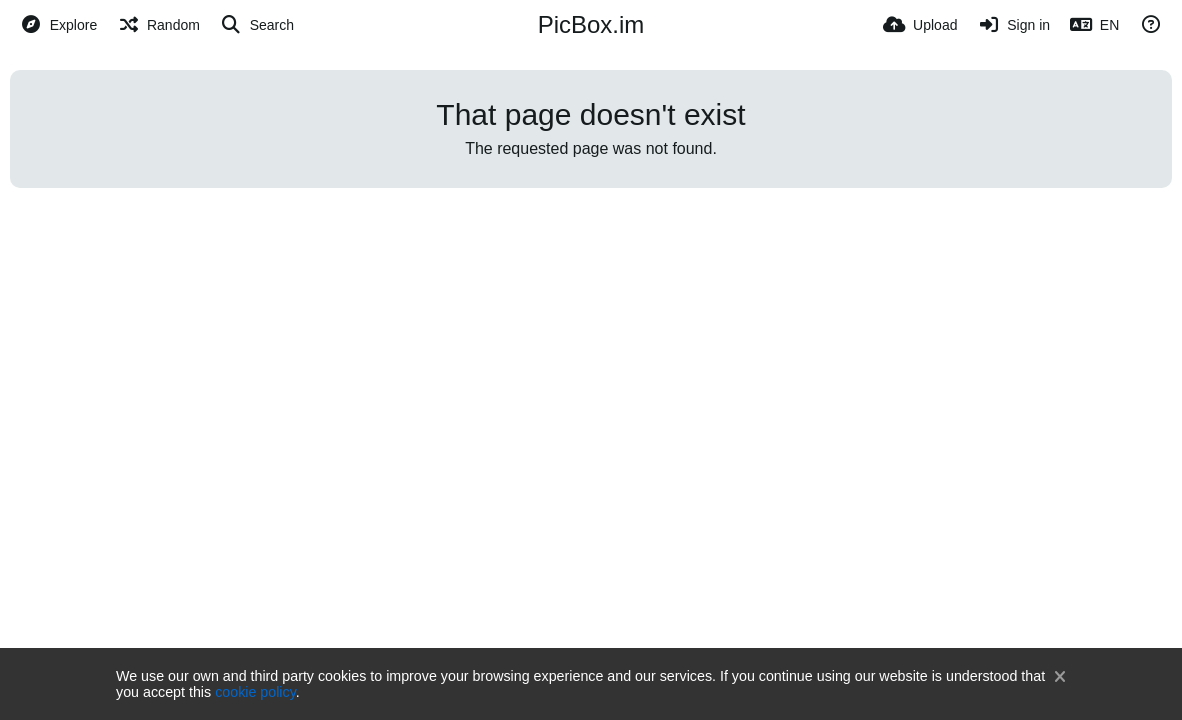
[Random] (158, 25)
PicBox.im (591, 24)
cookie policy (255, 692)
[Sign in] (1013, 25)
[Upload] (920, 25)
